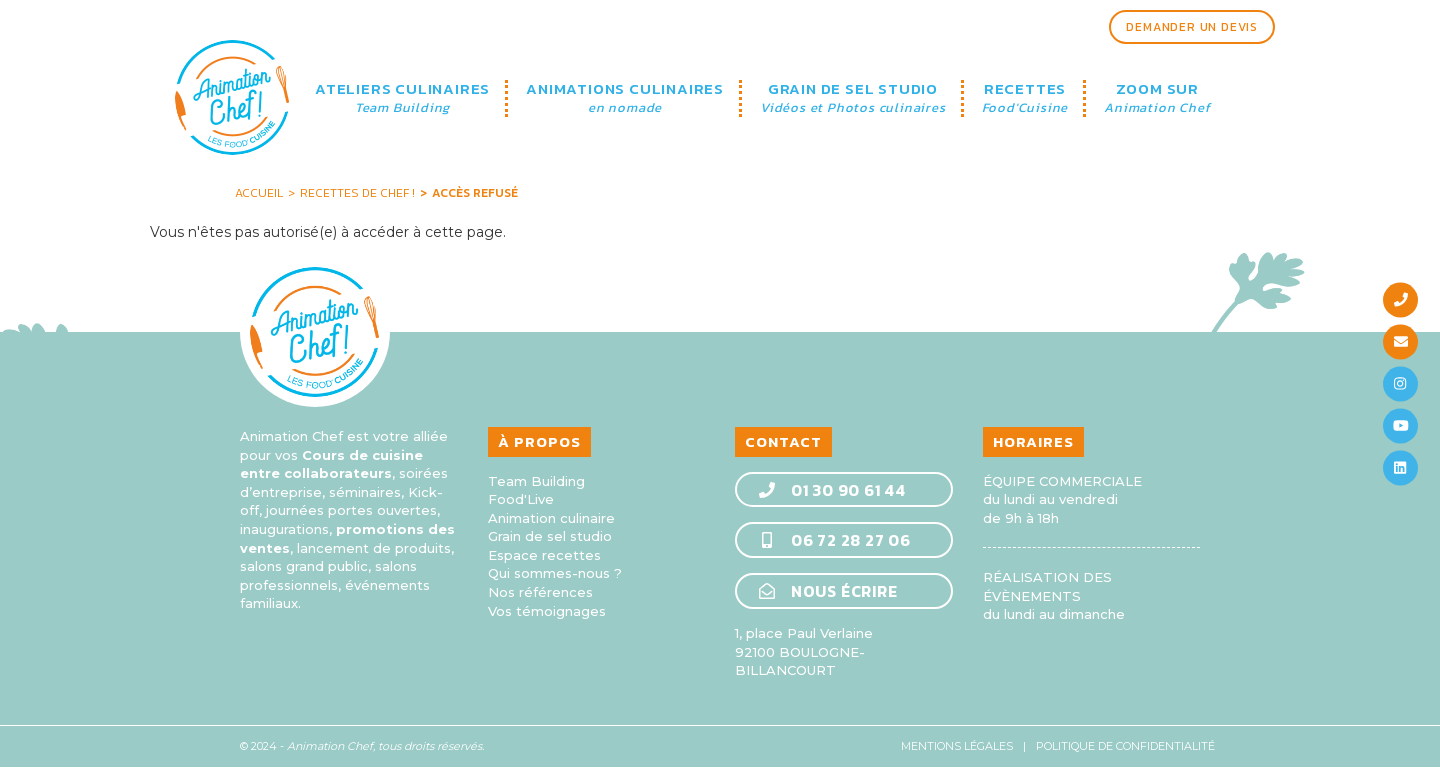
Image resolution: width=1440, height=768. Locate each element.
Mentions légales (957, 746)
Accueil (259, 193)
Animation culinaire (551, 518)
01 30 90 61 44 (831, 490)
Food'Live (521, 499)
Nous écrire (827, 591)
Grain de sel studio (550, 536)
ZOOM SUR (1157, 98)
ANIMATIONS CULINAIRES (625, 98)
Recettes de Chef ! (357, 193)
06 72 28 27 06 (834, 540)
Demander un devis (1192, 27)
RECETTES (1025, 98)
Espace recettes (544, 555)
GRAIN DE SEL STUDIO (853, 98)
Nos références (540, 592)
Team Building (536, 481)
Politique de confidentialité (1125, 746)
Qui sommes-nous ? (555, 573)
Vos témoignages (547, 611)
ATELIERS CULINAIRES (402, 98)
